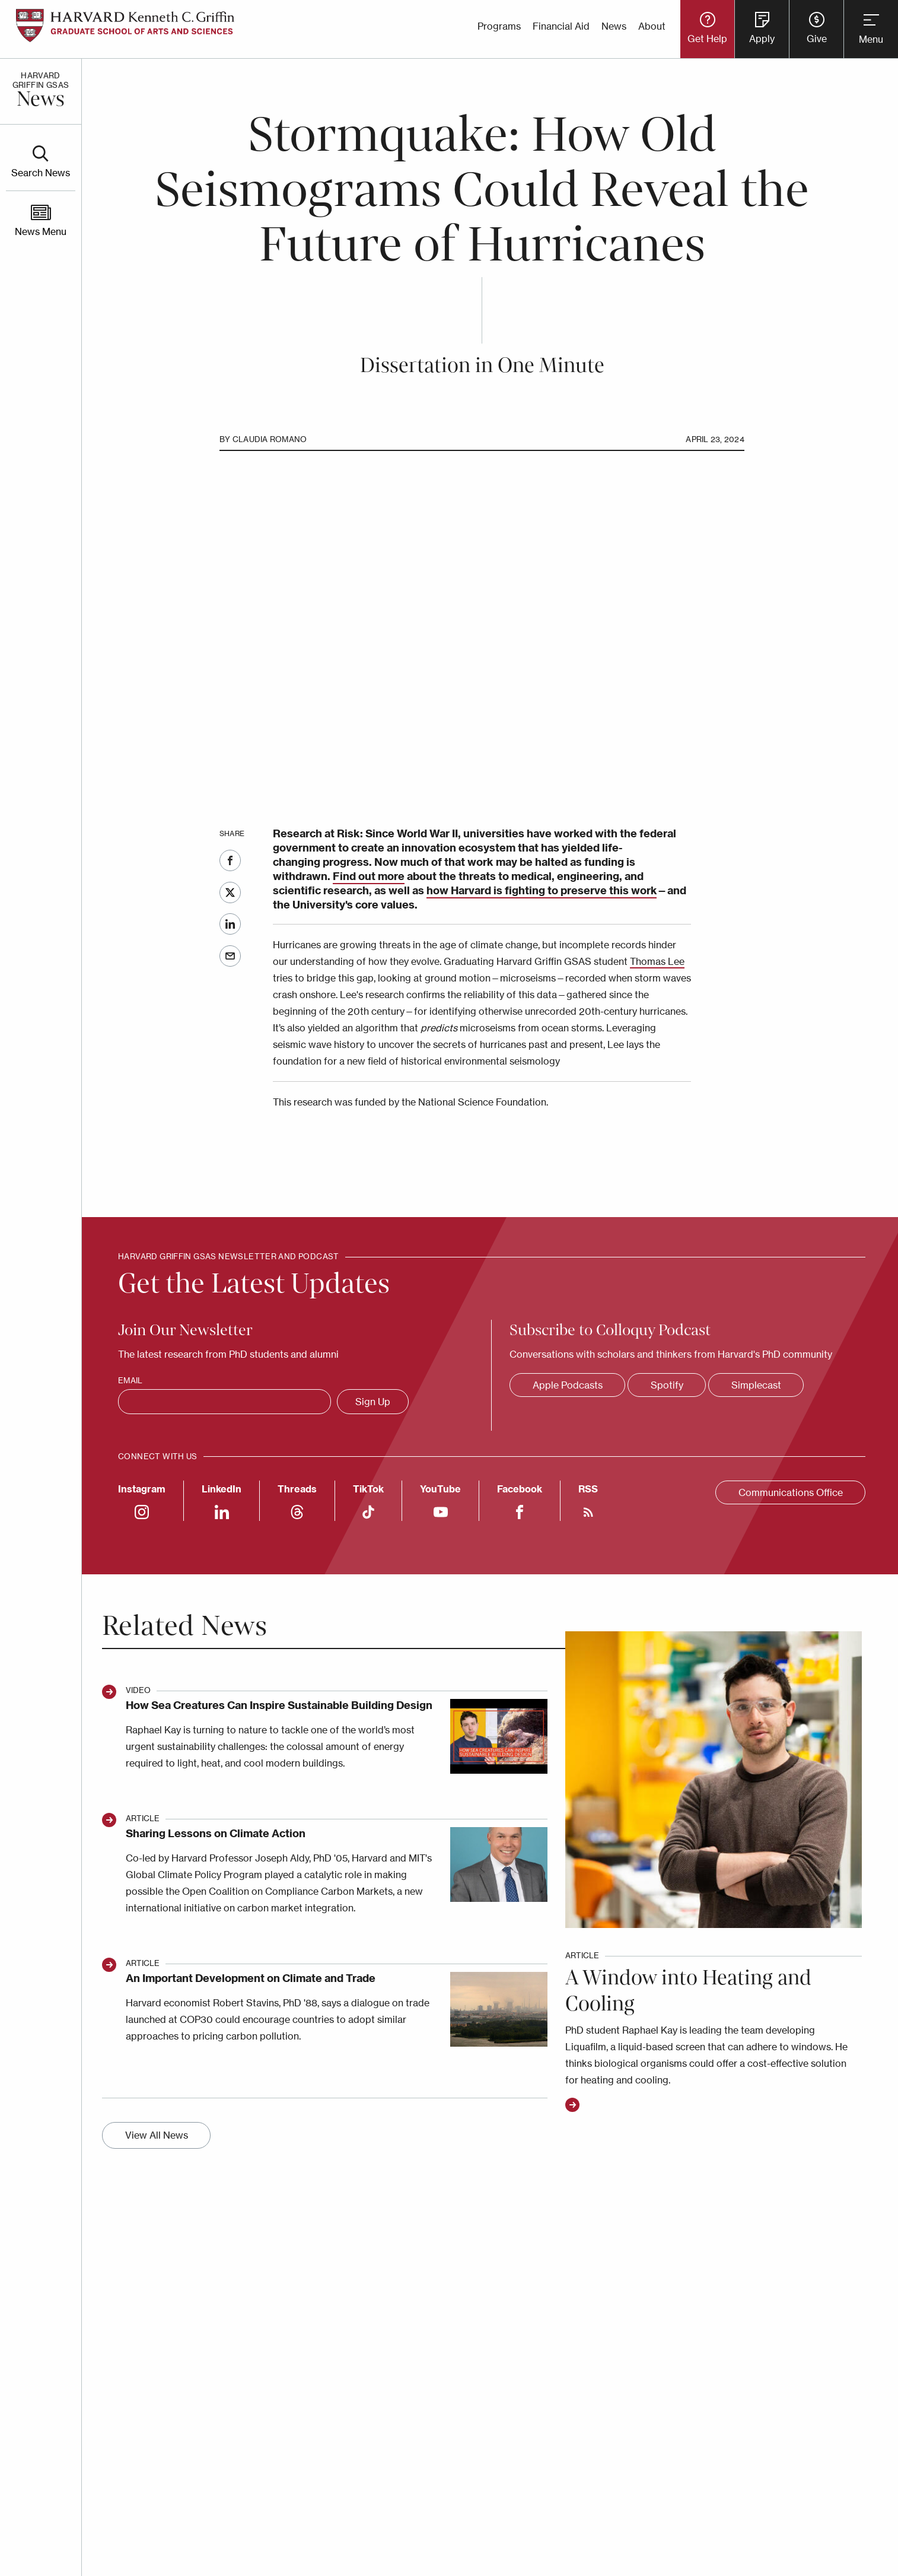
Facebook (230, 860)
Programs (499, 26)
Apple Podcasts (568, 1385)
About (651, 26)
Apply (762, 39)
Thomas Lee (657, 961)
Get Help (707, 39)
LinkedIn (230, 924)
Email (230, 956)
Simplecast (756, 1385)
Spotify (667, 1385)
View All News (156, 2135)
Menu (871, 39)
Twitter (230, 892)
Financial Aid (561, 26)
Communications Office (790, 1492)
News (613, 26)
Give (817, 39)
